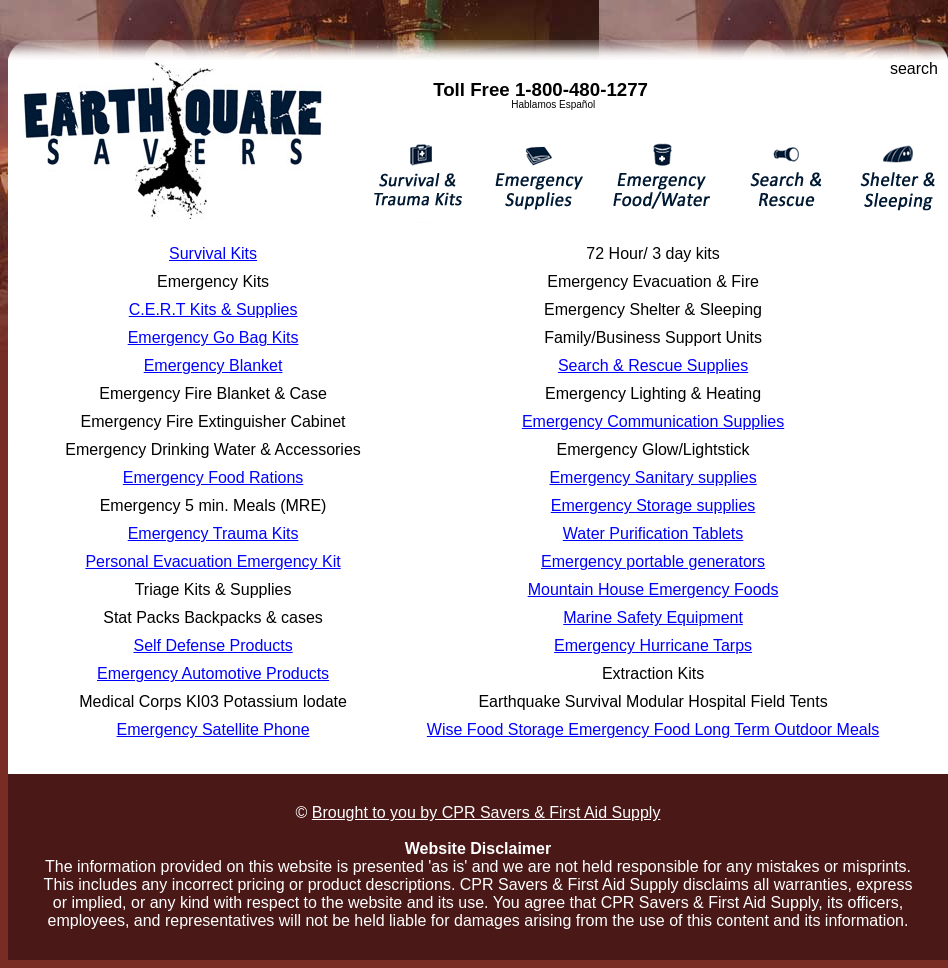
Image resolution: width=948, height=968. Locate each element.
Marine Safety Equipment (653, 617)
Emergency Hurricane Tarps (653, 645)
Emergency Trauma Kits (213, 533)
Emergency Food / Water (658, 179)
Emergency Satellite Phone (213, 729)
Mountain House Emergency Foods (653, 589)
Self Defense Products (212, 645)
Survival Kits (213, 253)
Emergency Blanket (213, 365)
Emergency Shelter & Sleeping (890, 179)
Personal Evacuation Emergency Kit (212, 561)
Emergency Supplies (535, 179)
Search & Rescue (778, 179)
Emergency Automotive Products (213, 673)
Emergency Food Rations (213, 477)
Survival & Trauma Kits (419, 179)
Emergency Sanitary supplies (652, 477)
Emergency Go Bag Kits (213, 337)
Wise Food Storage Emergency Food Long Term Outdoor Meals (653, 729)
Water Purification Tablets (653, 533)
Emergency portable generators (653, 561)
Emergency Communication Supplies (653, 421)
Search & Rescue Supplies (653, 365)
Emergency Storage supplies (653, 505)
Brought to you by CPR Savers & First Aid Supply (486, 812)
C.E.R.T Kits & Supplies (213, 309)
